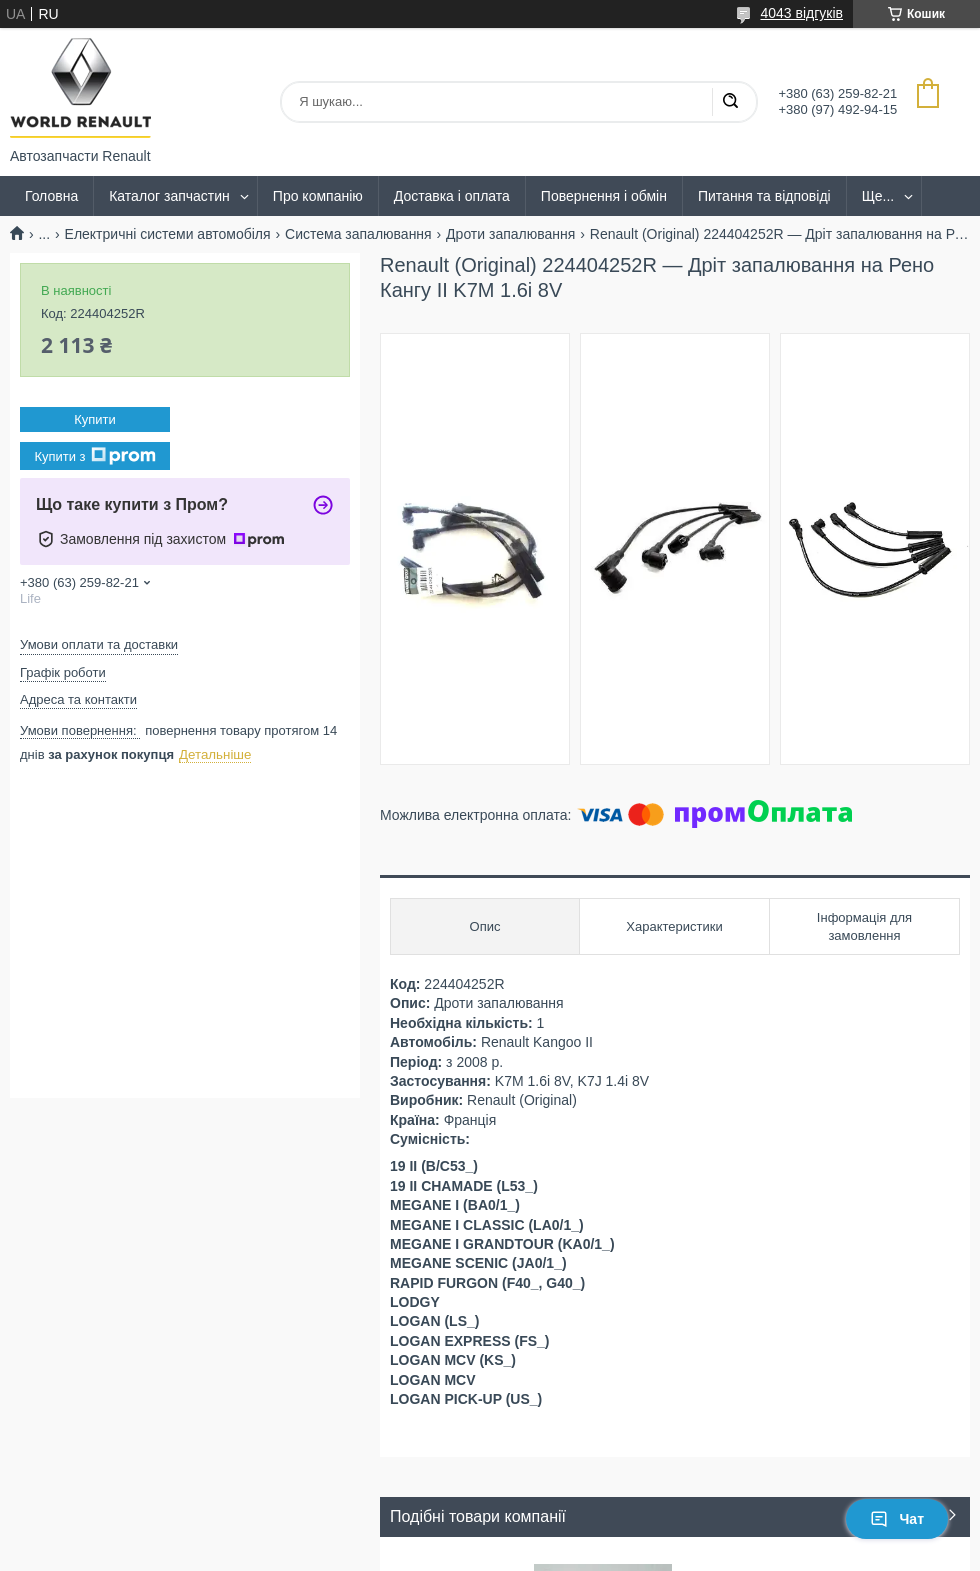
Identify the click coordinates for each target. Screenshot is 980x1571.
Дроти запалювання (510, 234)
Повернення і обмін (604, 196)
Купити (95, 419)
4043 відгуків (801, 13)
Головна (51, 196)
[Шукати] (730, 102)
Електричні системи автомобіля (168, 234)
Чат (897, 1519)
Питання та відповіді (764, 196)
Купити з (94, 456)
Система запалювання (358, 234)
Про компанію (318, 196)
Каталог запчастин (169, 196)
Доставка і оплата (452, 196)
